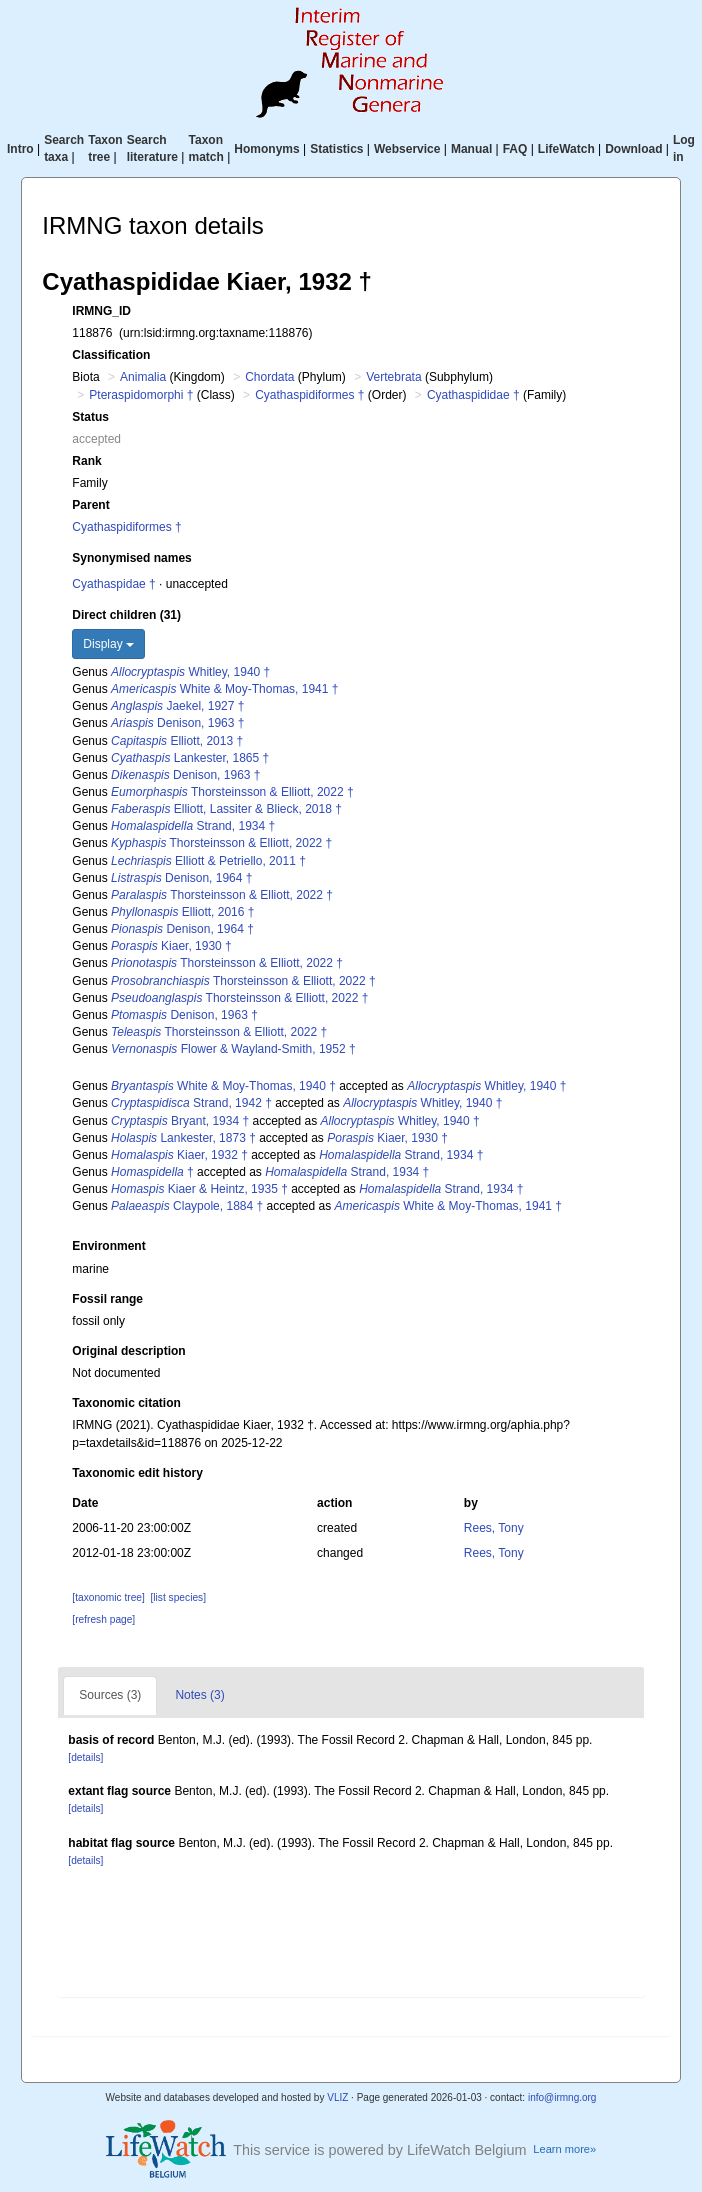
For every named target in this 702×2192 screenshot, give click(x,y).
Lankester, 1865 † (190, 758)
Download (633, 149)
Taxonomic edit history (137, 1473)
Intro (20, 149)
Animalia (143, 377)
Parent (90, 505)
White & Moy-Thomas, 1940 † (223, 1086)
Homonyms (266, 149)
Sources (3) (110, 1695)
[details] (85, 1757)
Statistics (336, 149)
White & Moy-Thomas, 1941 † (224, 689)
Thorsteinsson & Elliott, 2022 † (232, 792)
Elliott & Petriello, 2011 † (208, 861)
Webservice (407, 149)
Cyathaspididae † (473, 395)
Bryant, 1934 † (180, 1121)
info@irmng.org (562, 2097)
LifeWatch (566, 149)
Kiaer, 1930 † (171, 946)
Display (108, 644)
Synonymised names (131, 558)
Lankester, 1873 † (183, 1138)
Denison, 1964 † (181, 878)
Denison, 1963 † (177, 723)
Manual (471, 149)
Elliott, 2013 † (177, 741)
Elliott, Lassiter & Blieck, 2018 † (226, 809)
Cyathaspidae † (113, 584)
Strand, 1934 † (193, 826)
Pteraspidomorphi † (141, 395)
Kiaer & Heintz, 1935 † (199, 1189)
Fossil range (107, 1299)
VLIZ (337, 2097)
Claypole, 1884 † (187, 1206)
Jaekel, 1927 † (177, 706)
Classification (111, 355)
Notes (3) (199, 1695)
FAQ (515, 149)
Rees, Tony (494, 1528)
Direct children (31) (126, 615)
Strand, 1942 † (191, 1103)
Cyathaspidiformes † (309, 395)
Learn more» (564, 2149)
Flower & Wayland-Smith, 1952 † (233, 1049)
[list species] (178, 1597)
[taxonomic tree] (108, 1597)
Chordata (269, 377)
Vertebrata (393, 377)
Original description (128, 1351)
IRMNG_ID (101, 311)
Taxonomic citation (126, 1403)
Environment (108, 1246)
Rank (86, 461)
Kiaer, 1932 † (179, 1155)
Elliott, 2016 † (182, 912)
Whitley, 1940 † (190, 672)
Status (90, 417)
